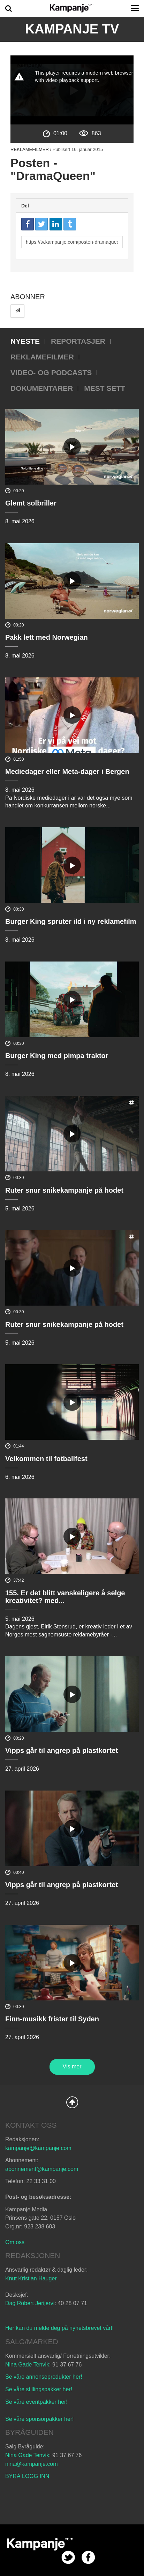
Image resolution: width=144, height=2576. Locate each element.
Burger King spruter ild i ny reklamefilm (70, 921)
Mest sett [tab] (104, 388)
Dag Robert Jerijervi (29, 2303)
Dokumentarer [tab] (41, 388)
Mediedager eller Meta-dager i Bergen (67, 771)
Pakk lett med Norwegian (46, 637)
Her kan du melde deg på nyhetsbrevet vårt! (59, 2328)
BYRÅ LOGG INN (27, 2476)
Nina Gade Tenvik (27, 2365)
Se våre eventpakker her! (36, 2402)
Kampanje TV (72, 29)
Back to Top (72, 2102)
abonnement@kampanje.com (41, 2169)
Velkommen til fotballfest (46, 1458)
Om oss (14, 2242)
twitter (68, 2557)
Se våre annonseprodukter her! (43, 2377)
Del (25, 205)
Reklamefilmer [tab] (42, 357)
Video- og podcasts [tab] (51, 372)
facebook (88, 2557)
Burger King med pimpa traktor (56, 1055)
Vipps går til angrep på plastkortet (61, 1750)
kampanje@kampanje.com (38, 2148)
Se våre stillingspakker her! (39, 2389)
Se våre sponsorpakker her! (39, 2419)
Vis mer (72, 2066)
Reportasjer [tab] (78, 341)
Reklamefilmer (29, 149)
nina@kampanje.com (31, 2464)
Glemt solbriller (30, 503)
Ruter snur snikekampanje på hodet (64, 1190)
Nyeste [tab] (25, 341)
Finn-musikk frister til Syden (52, 2019)
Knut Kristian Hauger (31, 2278)
